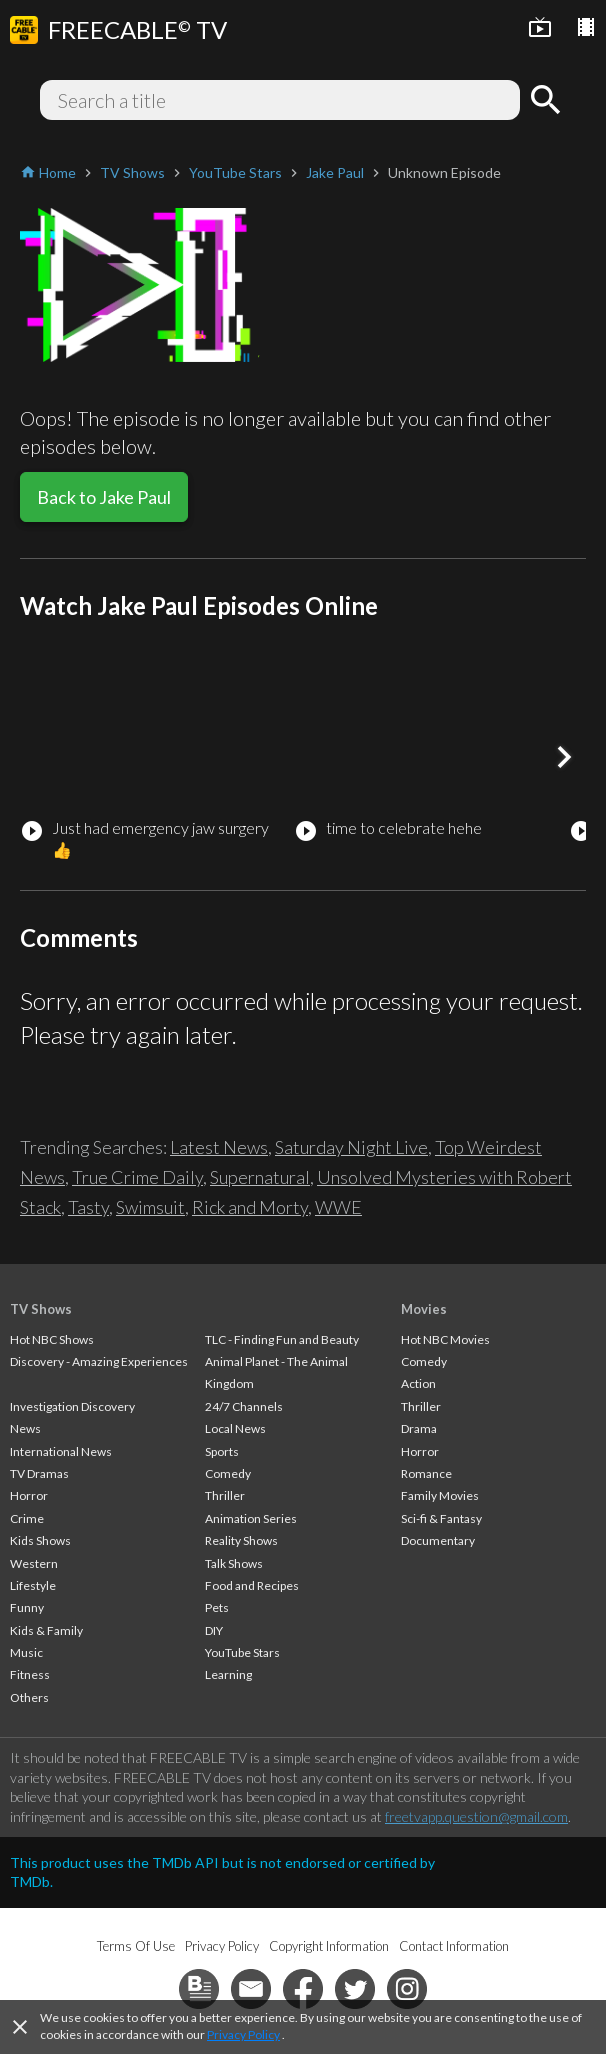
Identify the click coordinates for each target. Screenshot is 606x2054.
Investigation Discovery (72, 1406)
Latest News (219, 1147)
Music (26, 1652)
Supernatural (260, 1177)
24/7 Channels (244, 1406)
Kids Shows (40, 1540)
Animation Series (251, 1518)
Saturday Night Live (351, 1147)
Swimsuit (150, 1207)
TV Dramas (39, 1473)
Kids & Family (46, 1630)
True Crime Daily (137, 1177)
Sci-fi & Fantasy (441, 1518)
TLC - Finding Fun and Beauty (282, 1339)
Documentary (438, 1540)
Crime (27, 1518)
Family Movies (440, 1495)
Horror (29, 1495)
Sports (222, 1451)
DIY (214, 1630)
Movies (424, 1309)
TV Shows (41, 1309)
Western (34, 1563)
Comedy (228, 1473)
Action (418, 1383)
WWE (338, 1207)
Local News (235, 1428)
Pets (217, 1607)
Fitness (30, 1674)
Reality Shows (241, 1540)
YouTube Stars (242, 1652)
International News (61, 1451)
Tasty (88, 1207)
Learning (228, 1674)
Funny (27, 1607)
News (25, 1428)
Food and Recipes (252, 1585)
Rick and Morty (250, 1207)
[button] (564, 757)
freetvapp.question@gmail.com (476, 1816)
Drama (419, 1428)
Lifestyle (33, 1585)
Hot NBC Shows (52, 1339)
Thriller (225, 1495)
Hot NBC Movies (445, 1339)
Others (29, 1697)
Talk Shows (234, 1563)
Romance (426, 1473)
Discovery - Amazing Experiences (99, 1361)
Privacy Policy (243, 2034)
